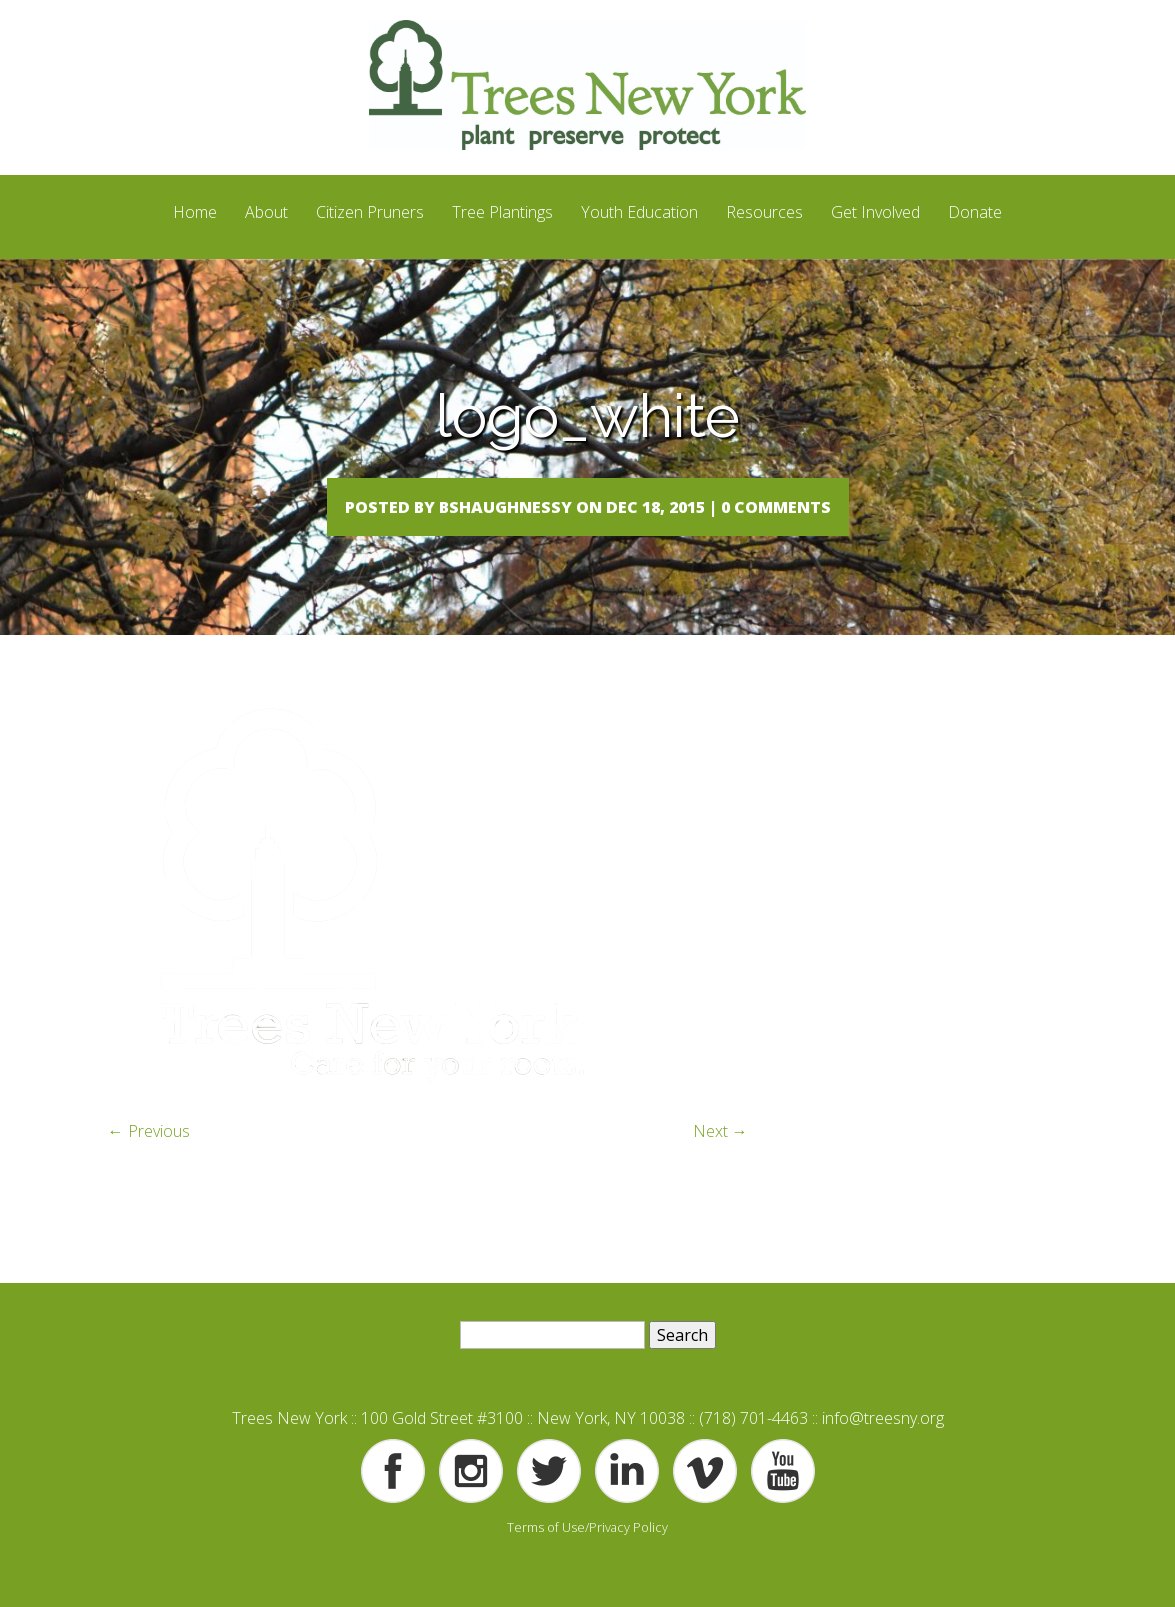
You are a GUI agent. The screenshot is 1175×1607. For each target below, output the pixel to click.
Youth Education (639, 212)
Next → (720, 1172)
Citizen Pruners (370, 212)
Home (195, 212)
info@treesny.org (883, 1458)
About (266, 212)
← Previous (149, 1172)
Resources (764, 212)
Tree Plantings (502, 212)
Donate (975, 212)
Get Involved (875, 212)
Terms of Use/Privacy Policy (587, 1567)
